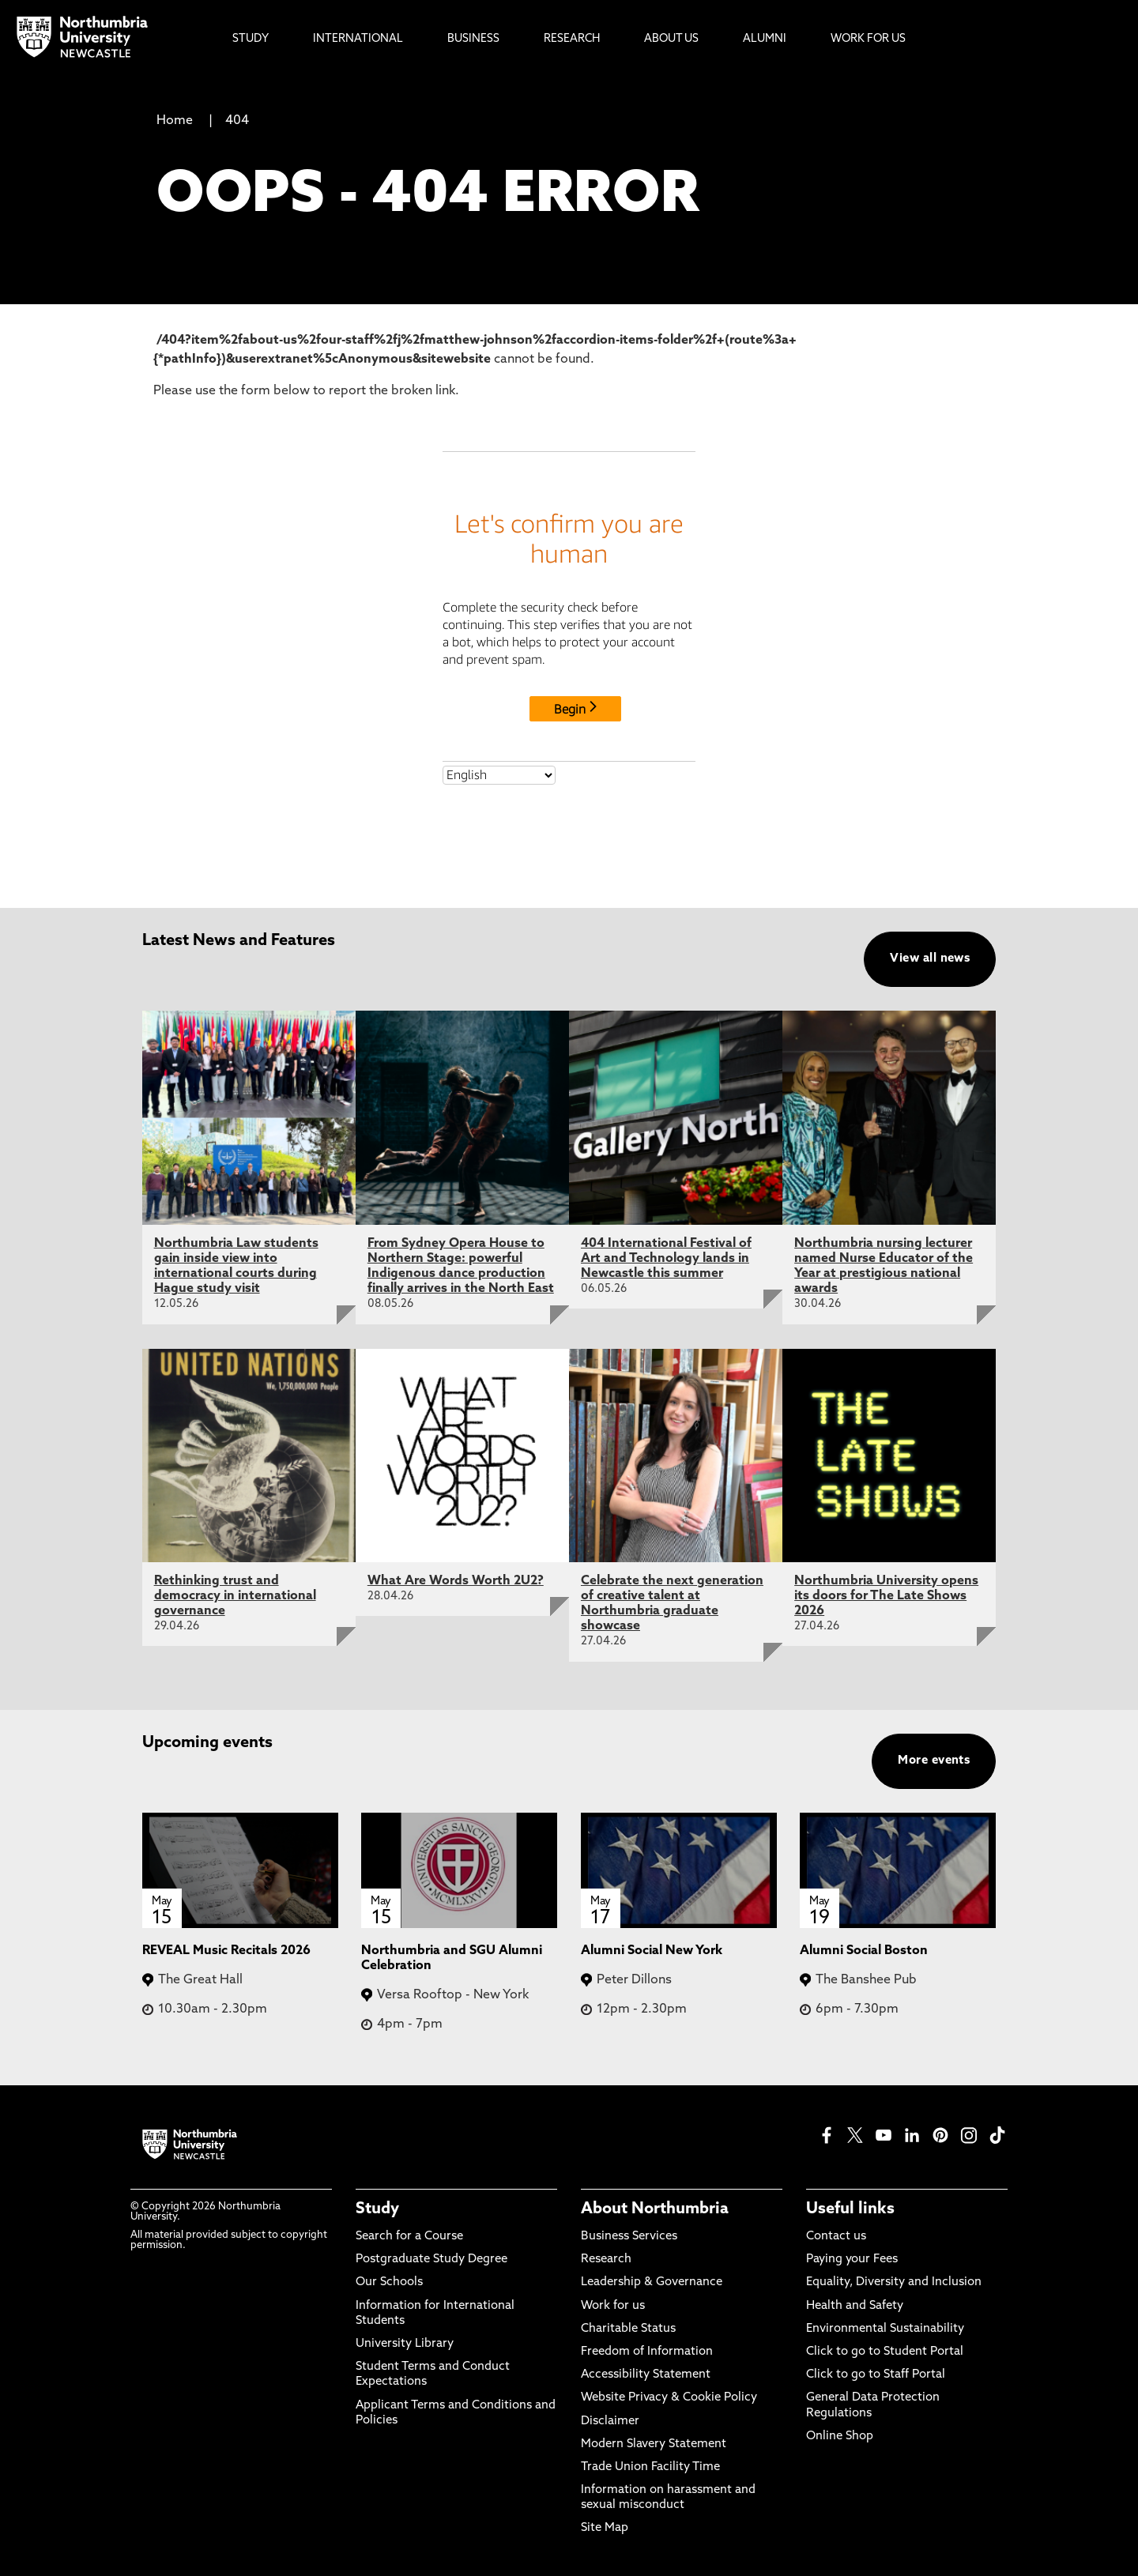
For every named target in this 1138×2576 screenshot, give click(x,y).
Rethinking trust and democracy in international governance (235, 1596)
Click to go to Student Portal (884, 2352)
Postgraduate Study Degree (431, 2259)
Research (606, 2259)
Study (377, 2209)
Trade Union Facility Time (650, 2467)
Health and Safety (854, 2306)
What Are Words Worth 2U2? (455, 1581)
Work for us (613, 2306)
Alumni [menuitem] (764, 39)
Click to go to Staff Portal (875, 2375)
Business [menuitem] (473, 39)
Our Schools (389, 2282)
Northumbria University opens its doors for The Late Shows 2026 (886, 1596)
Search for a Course (409, 2237)
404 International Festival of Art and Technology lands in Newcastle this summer (666, 1258)
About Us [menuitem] (671, 39)
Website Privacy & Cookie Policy (669, 2398)
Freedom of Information (647, 2352)
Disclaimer (610, 2421)
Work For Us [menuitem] (868, 39)
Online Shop (839, 2436)
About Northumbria (655, 2209)
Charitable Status (628, 2329)
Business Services (629, 2237)
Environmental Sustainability (885, 2329)
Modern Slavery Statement (653, 2444)
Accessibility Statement (645, 2375)
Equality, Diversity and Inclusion (894, 2282)
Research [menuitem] (572, 39)
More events (934, 1761)
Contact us (836, 2237)
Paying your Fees (852, 2259)
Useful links (850, 2209)
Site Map (604, 2528)
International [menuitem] (358, 39)
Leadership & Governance (651, 2282)
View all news (930, 959)
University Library (405, 2344)
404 (237, 121)
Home (174, 121)
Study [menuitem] (250, 39)
